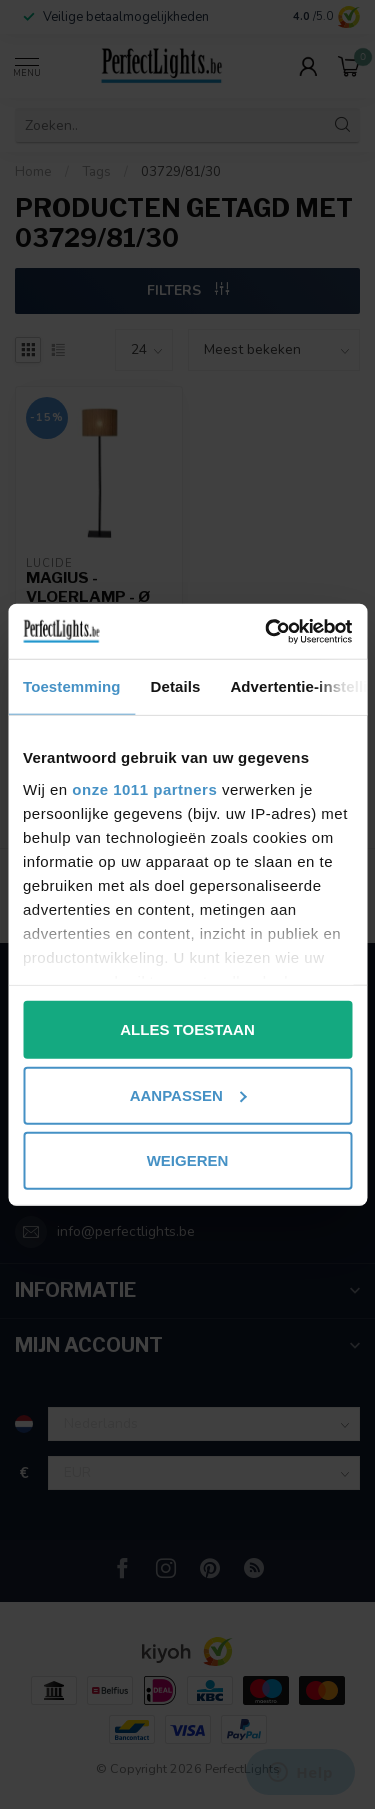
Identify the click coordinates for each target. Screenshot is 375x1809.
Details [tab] (176, 686)
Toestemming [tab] (72, 686)
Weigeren (188, 1160)
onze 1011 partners (144, 788)
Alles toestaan (187, 1029)
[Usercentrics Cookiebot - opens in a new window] (267, 631)
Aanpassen (188, 1094)
